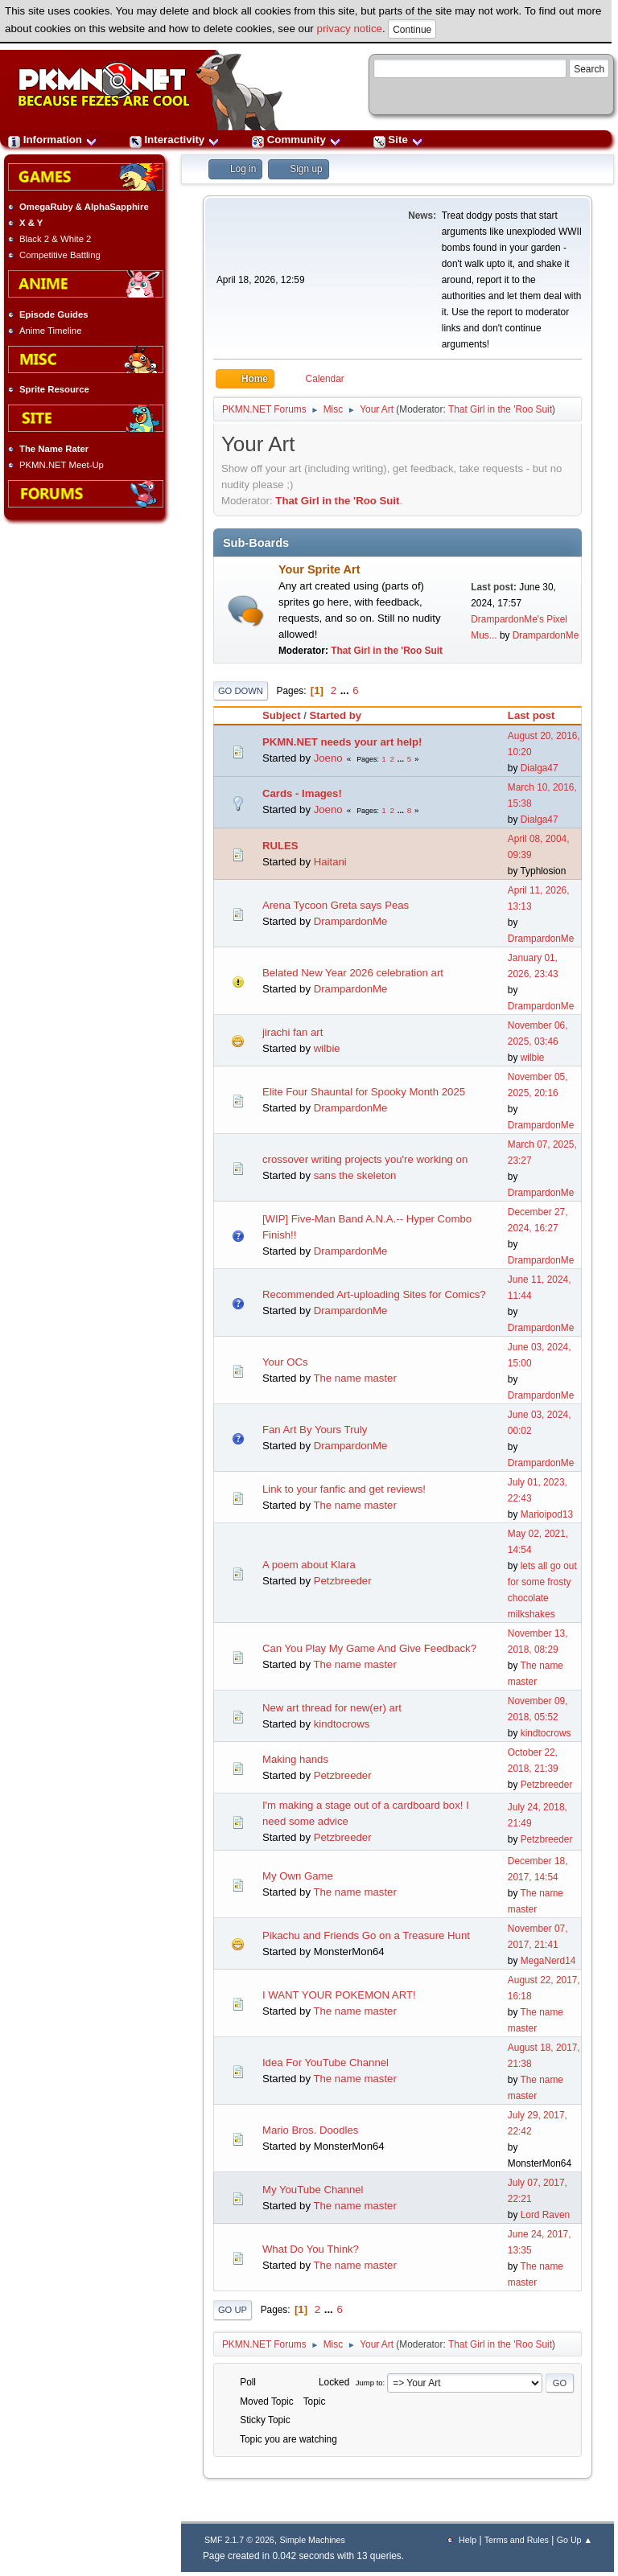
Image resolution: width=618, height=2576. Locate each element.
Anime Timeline (50, 330)
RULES (280, 846)
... (346, 690)
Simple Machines (311, 2540)
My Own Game (297, 1876)
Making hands (295, 1759)
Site (398, 140)
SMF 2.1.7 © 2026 (239, 2540)
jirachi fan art (292, 1032)
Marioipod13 (547, 1514)
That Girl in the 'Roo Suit (500, 409)
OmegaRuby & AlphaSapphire (84, 207)
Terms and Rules (516, 2540)
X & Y (31, 223)
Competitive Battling (60, 255)
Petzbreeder (343, 1581)
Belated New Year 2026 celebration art (352, 973)
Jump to (369, 2382)
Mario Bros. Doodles (310, 2130)
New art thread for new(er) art (332, 1708)
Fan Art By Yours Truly (314, 1430)
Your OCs (285, 1362)
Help (467, 2540)
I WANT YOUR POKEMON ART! (339, 1995)
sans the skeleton (355, 1175)
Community (296, 140)
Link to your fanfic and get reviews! (344, 1489)
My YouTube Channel (313, 2190)
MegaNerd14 (548, 1960)
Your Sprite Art (319, 569)
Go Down (240, 691)
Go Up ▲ (574, 2540)
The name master (354, 1378)
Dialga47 (539, 768)
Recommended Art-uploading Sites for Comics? (374, 1294)
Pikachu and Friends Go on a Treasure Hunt (366, 1935)
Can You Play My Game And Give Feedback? (369, 1648)
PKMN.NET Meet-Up (61, 465)
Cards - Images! (302, 793)
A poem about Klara (309, 1565)
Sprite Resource (54, 389)
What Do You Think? (310, 2249)
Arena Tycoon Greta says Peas (335, 905)
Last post (539, 715)
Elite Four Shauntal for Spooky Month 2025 (363, 1092)
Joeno (328, 758)
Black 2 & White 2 (55, 239)
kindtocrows (342, 1724)
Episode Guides (54, 314)
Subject (281, 715)
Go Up (232, 2310)
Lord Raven (545, 2215)
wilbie (327, 1048)
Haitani (330, 862)
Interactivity (175, 140)
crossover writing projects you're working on (365, 1159)
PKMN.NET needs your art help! (342, 742)
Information (52, 140)
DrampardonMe (546, 635)
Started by (336, 715)
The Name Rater (54, 449)
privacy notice (350, 29)
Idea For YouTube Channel (325, 2062)
